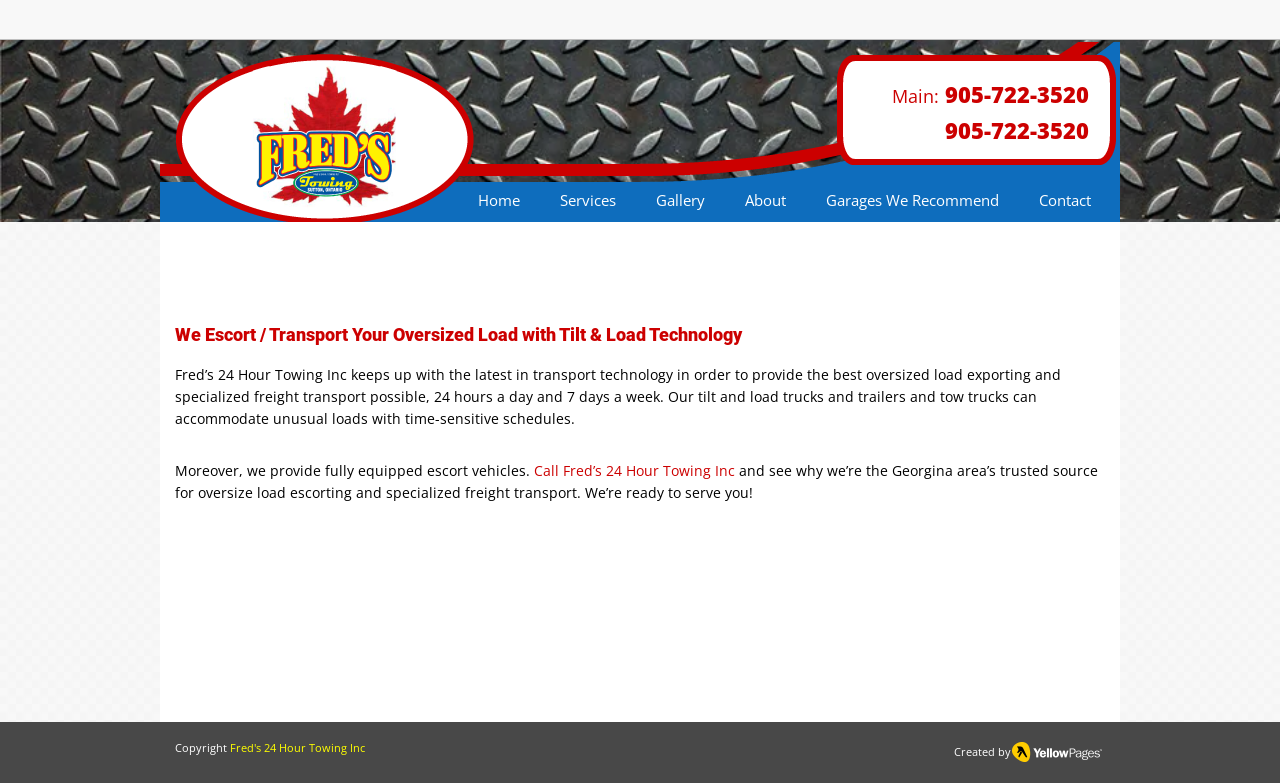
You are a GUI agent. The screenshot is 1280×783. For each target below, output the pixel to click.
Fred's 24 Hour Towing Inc (297, 747)
